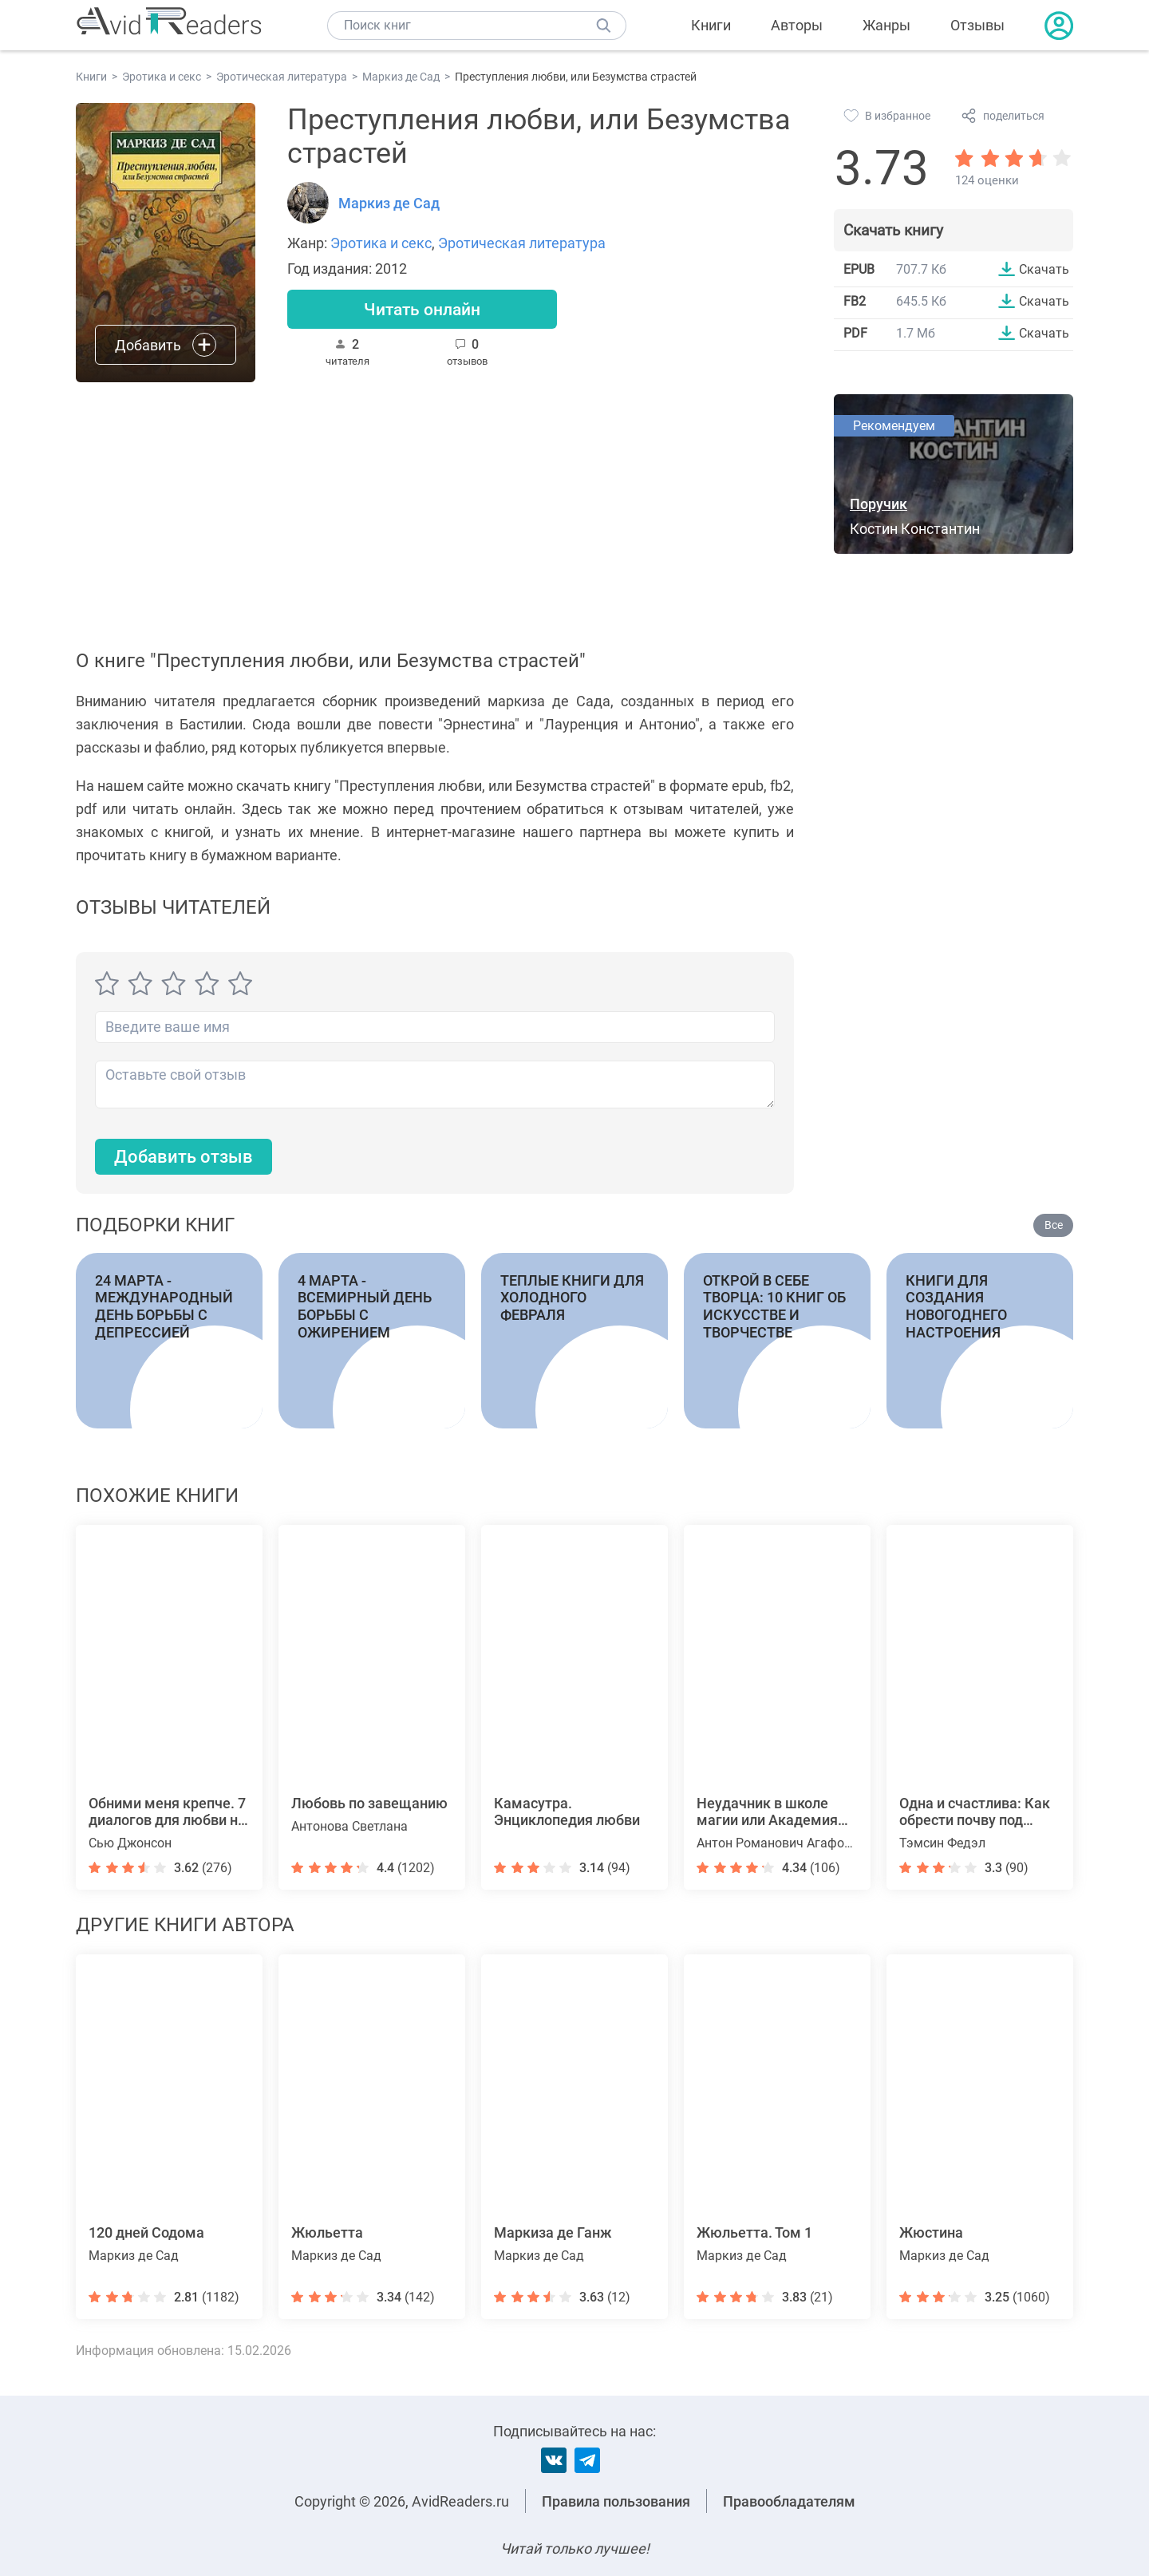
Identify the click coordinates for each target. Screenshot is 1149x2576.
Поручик (878, 504)
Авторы (797, 25)
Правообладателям (789, 2501)
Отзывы (977, 25)
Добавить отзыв (183, 1157)
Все (1053, 1225)
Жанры (886, 25)
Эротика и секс (381, 243)
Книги (711, 25)
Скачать (1044, 269)
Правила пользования (616, 2501)
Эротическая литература (522, 243)
